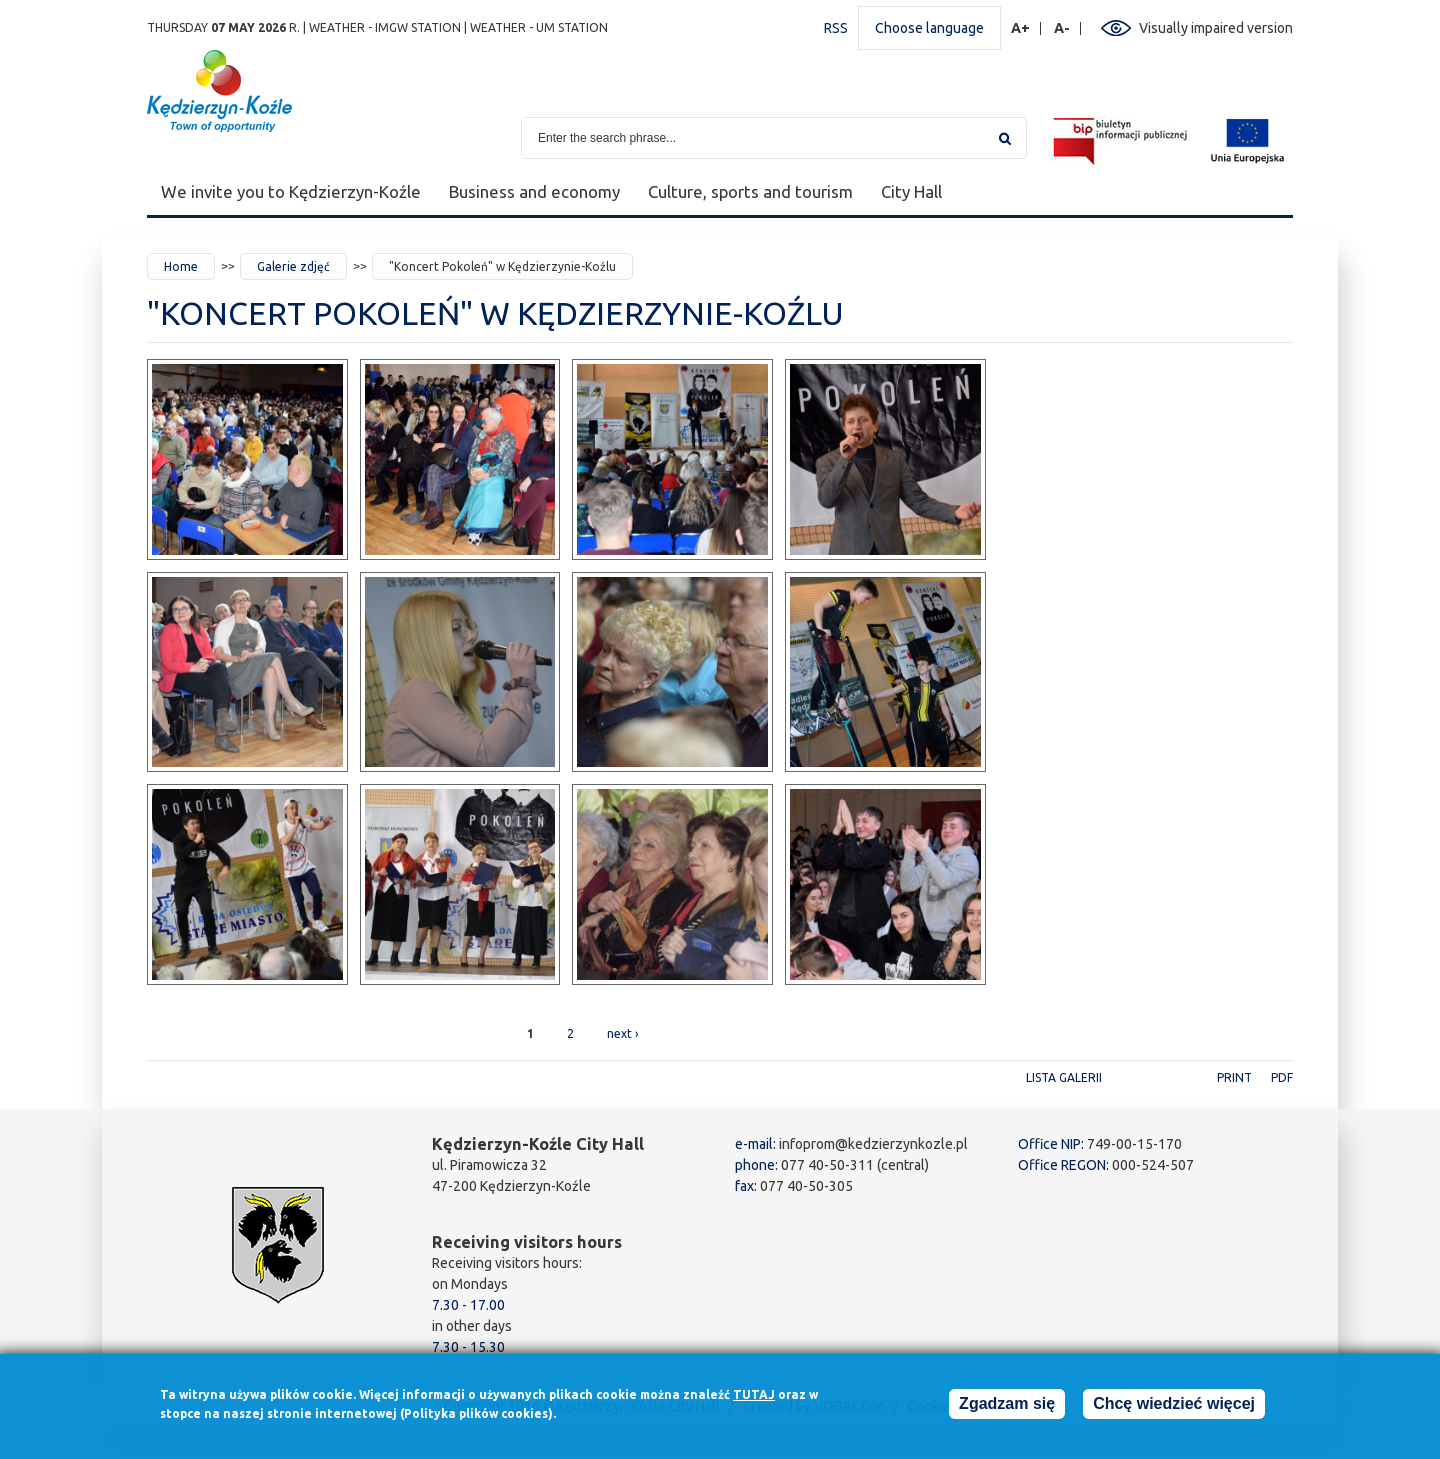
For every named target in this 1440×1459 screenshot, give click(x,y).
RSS (836, 28)
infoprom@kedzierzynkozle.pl (873, 1144)
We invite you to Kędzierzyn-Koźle (291, 191)
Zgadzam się (1007, 1409)
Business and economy (534, 191)
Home (181, 266)
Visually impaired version (1216, 28)
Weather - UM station (539, 27)
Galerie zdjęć (293, 266)
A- (1062, 28)
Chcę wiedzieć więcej (1174, 1409)
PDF (1282, 1077)
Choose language (929, 28)
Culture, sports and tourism (750, 191)
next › (622, 1033)
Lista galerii (1064, 1077)
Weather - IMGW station (385, 27)
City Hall (911, 191)
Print (1234, 1077)
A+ (1021, 28)
